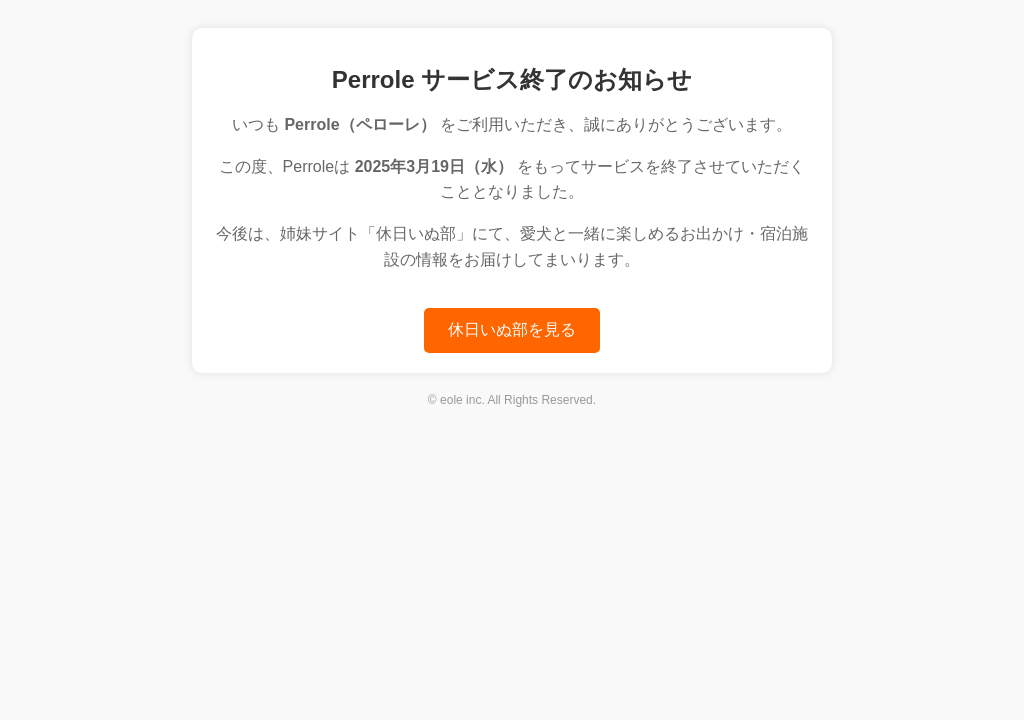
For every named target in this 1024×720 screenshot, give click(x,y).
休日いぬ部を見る (512, 329)
